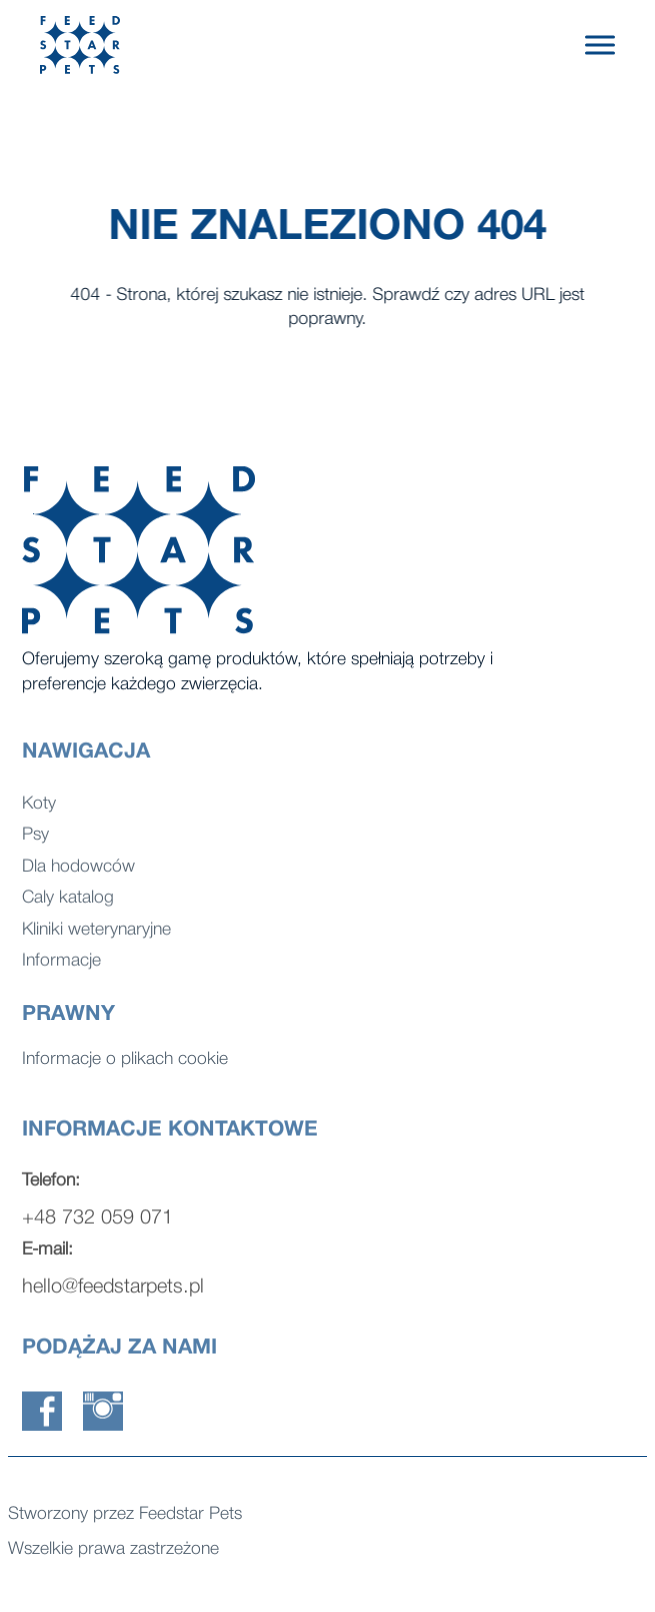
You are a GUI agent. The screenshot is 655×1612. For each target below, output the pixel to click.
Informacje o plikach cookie (125, 1061)
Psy (35, 841)
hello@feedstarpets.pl (113, 1295)
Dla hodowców (78, 873)
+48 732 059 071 (97, 1226)
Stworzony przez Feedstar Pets (125, 1516)
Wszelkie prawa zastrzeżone (113, 1551)
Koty (39, 810)
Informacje (61, 967)
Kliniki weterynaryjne (96, 936)
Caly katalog (68, 904)
